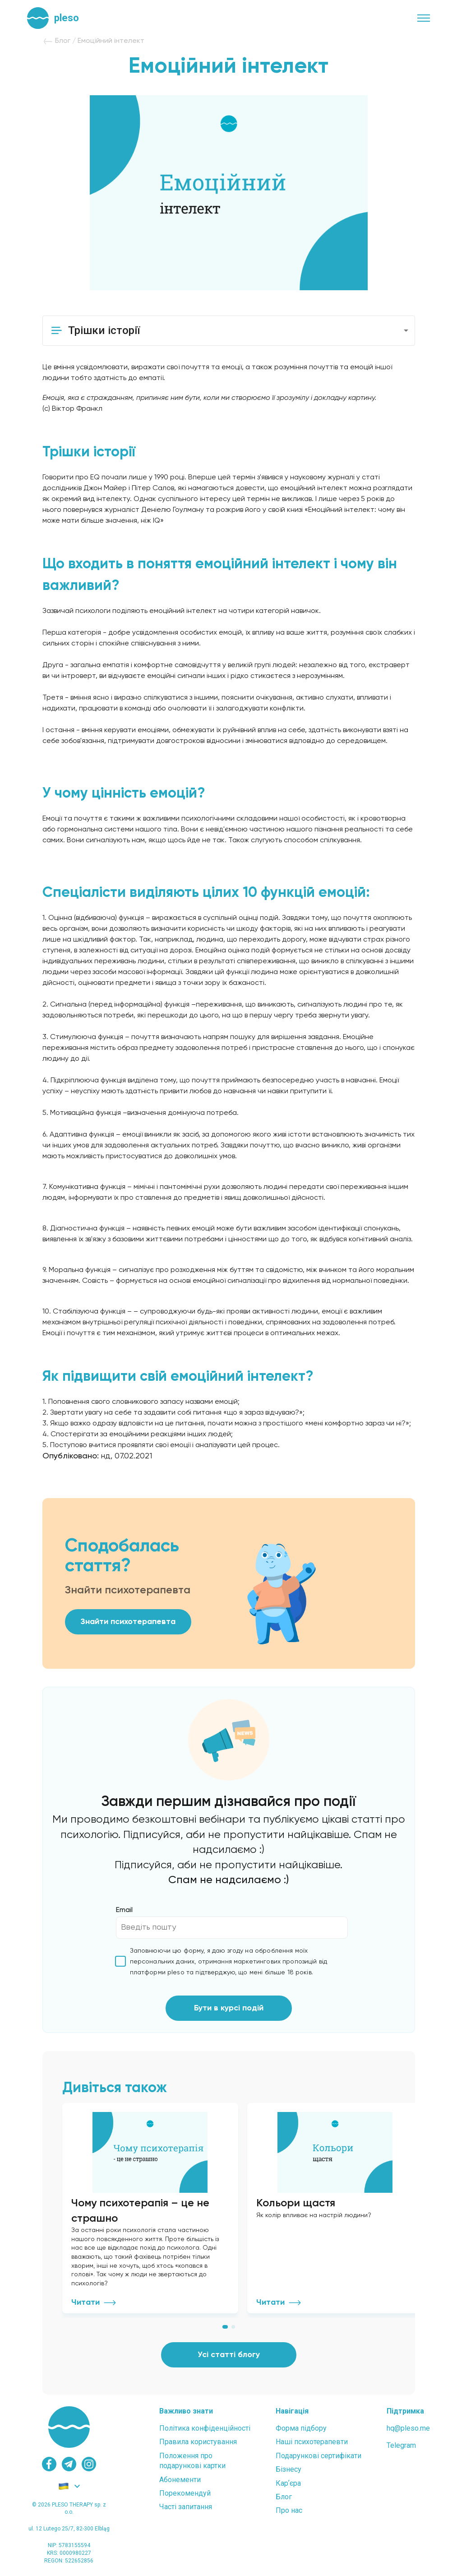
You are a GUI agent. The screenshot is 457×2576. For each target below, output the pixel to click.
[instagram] (89, 2464)
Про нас (289, 2510)
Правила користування (198, 2441)
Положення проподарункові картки (192, 2460)
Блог (284, 2496)
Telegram (401, 2445)
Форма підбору (301, 2428)
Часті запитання (185, 2506)
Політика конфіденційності (204, 2428)
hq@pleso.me (408, 2428)
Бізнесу (288, 2469)
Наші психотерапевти (312, 2441)
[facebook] (49, 2464)
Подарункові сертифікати (318, 2455)
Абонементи (180, 2479)
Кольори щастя (295, 2203)
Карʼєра (288, 2483)
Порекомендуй (185, 2493)
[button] (229, 330)
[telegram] (69, 2464)
